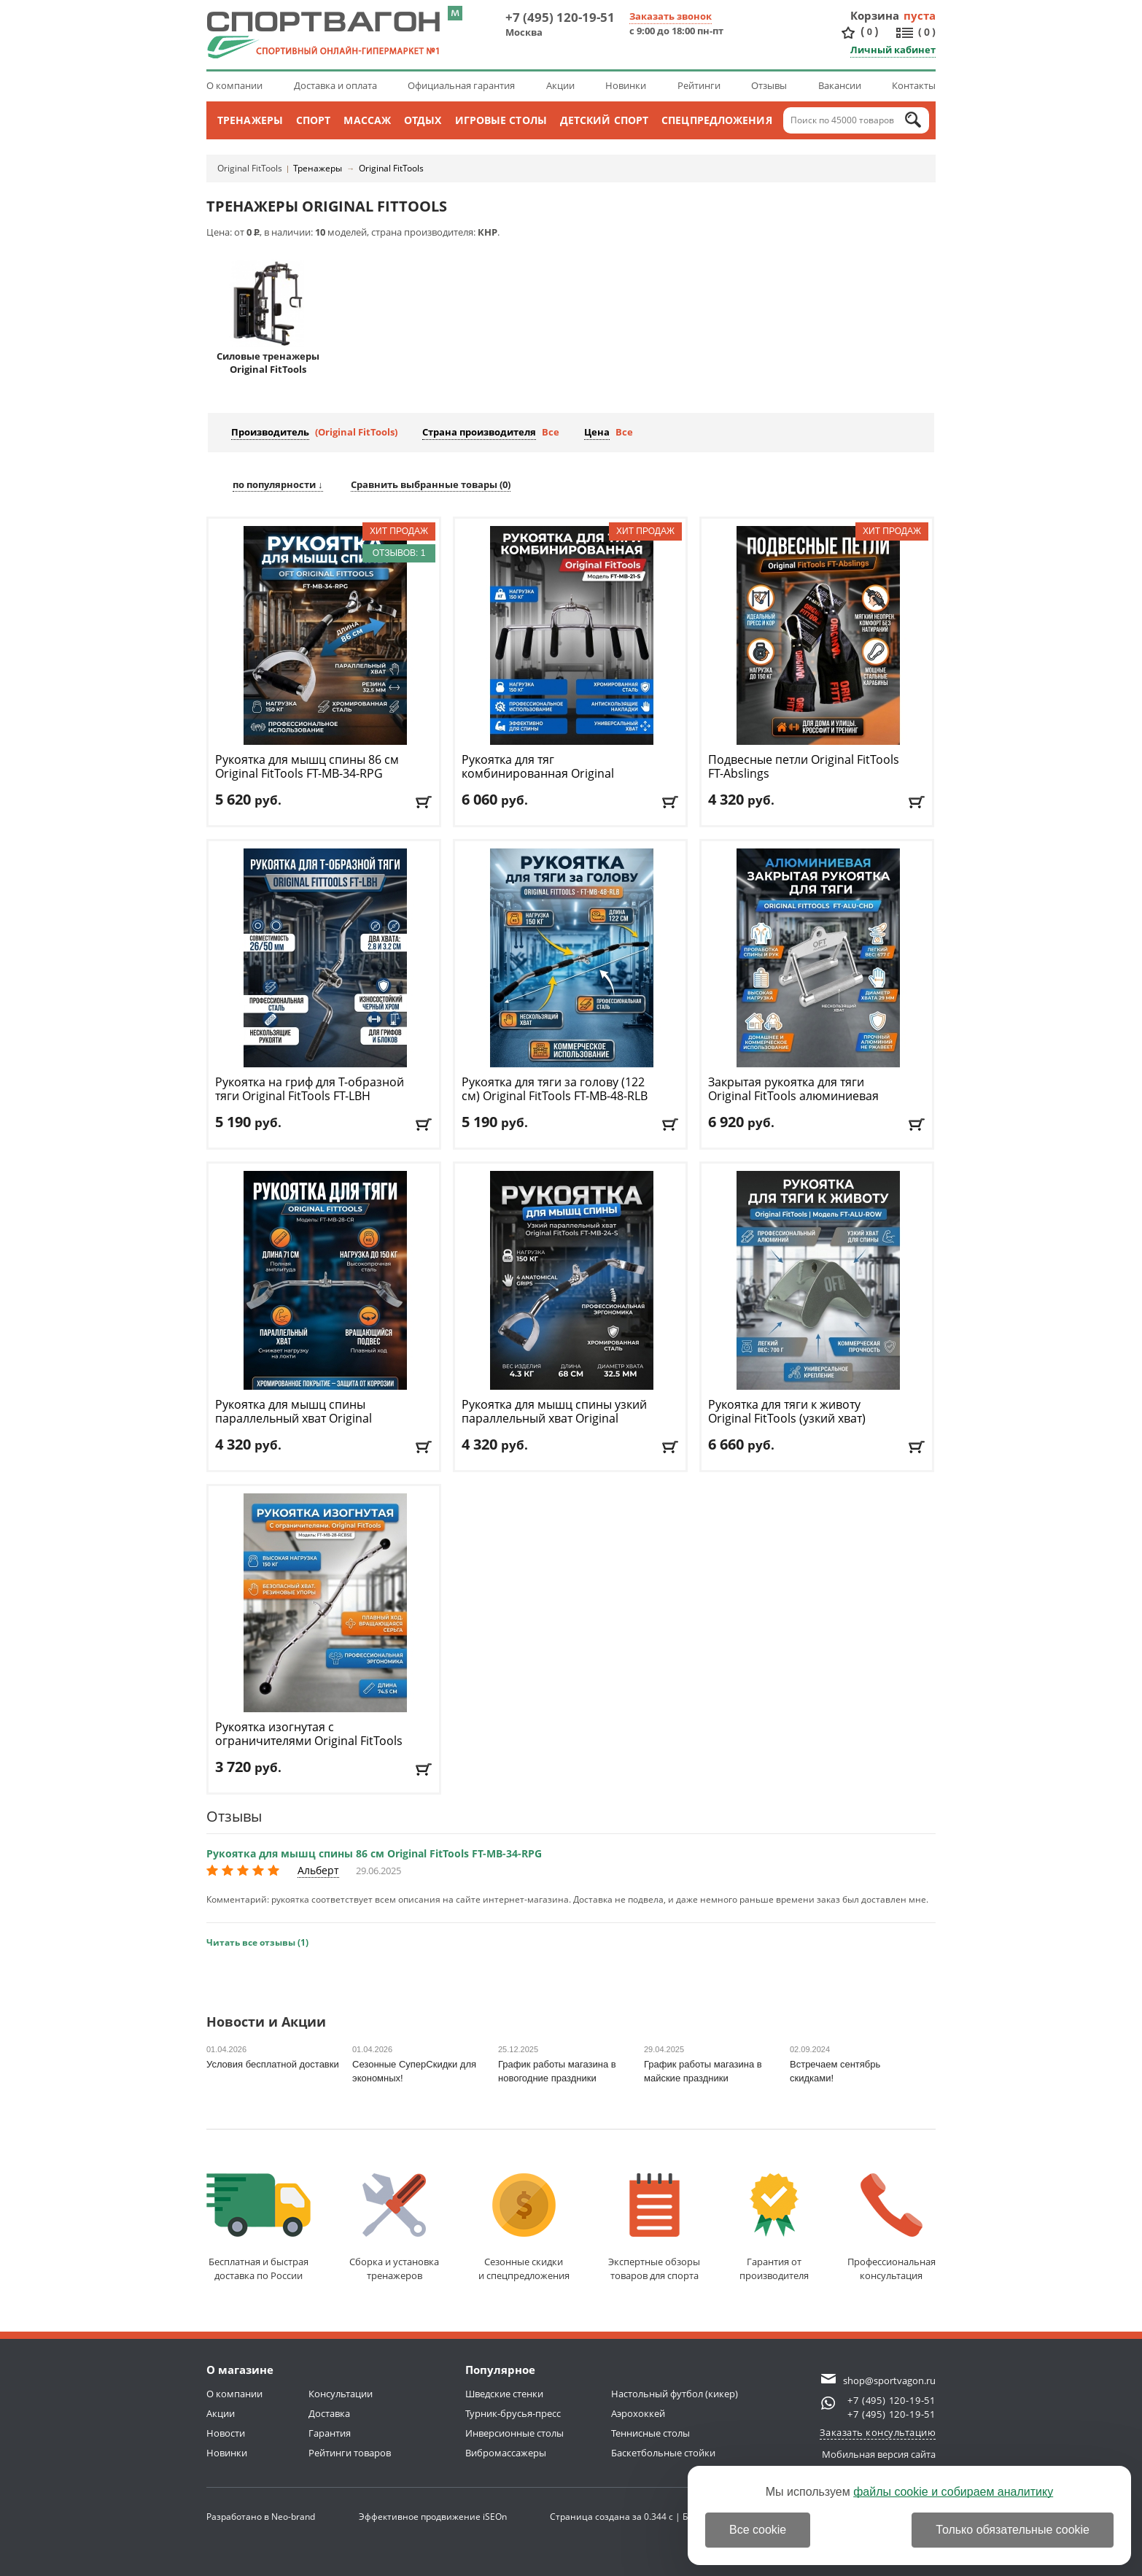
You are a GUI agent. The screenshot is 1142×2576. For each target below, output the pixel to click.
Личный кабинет (893, 49)
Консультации (340, 2393)
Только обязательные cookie (1012, 2529)
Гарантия (329, 2433)
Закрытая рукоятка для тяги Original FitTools (793, 1089)
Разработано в (260, 2516)
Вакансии (839, 85)
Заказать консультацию (878, 2432)
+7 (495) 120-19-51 (560, 17)
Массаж (367, 120)
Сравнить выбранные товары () (430, 484)
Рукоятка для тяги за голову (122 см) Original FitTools (555, 1089)
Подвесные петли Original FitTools (803, 767)
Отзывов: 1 (399, 553)
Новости (225, 2433)
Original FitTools (249, 168)
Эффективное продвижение (433, 2516)
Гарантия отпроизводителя (774, 2227)
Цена (597, 431)
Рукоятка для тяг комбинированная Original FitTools (538, 773)
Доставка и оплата (335, 85)
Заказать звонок (670, 16)
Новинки (625, 85)
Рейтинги (698, 85)
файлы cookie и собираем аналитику (953, 2492)
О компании (234, 85)
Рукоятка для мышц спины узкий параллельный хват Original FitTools (554, 1418)
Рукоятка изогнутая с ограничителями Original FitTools (309, 1741)
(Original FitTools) (356, 431)
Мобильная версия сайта (879, 2454)
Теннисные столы (650, 2433)
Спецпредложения (716, 120)
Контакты (914, 85)
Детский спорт (604, 120)
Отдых (423, 120)
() (869, 32)
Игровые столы (501, 120)
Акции (560, 85)
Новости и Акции (266, 2022)
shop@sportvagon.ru (889, 2380)
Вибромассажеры (505, 2452)
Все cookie (757, 2529)
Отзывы (769, 85)
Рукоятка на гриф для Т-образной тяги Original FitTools (309, 1089)
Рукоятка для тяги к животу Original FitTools (787, 1418)
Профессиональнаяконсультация (891, 2227)
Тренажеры (250, 120)
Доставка (329, 2413)
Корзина (875, 15)
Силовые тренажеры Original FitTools (268, 318)
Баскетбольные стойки (663, 2452)
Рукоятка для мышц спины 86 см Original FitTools (307, 767)
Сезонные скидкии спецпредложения (524, 2227)
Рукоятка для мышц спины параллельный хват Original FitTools (293, 1418)
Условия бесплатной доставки (272, 2064)
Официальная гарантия (461, 85)
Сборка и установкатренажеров (394, 2227)
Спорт (313, 120)
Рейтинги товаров (349, 2452)
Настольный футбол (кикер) (674, 2393)
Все (550, 431)
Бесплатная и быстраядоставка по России (258, 2227)
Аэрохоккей (638, 2413)
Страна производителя (479, 431)
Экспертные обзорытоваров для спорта (654, 2227)
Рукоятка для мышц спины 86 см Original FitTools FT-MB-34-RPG (374, 1853)
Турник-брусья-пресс (513, 2413)
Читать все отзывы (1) (257, 1942)
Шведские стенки (504, 2393)
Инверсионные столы (514, 2433)
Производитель (270, 431)
